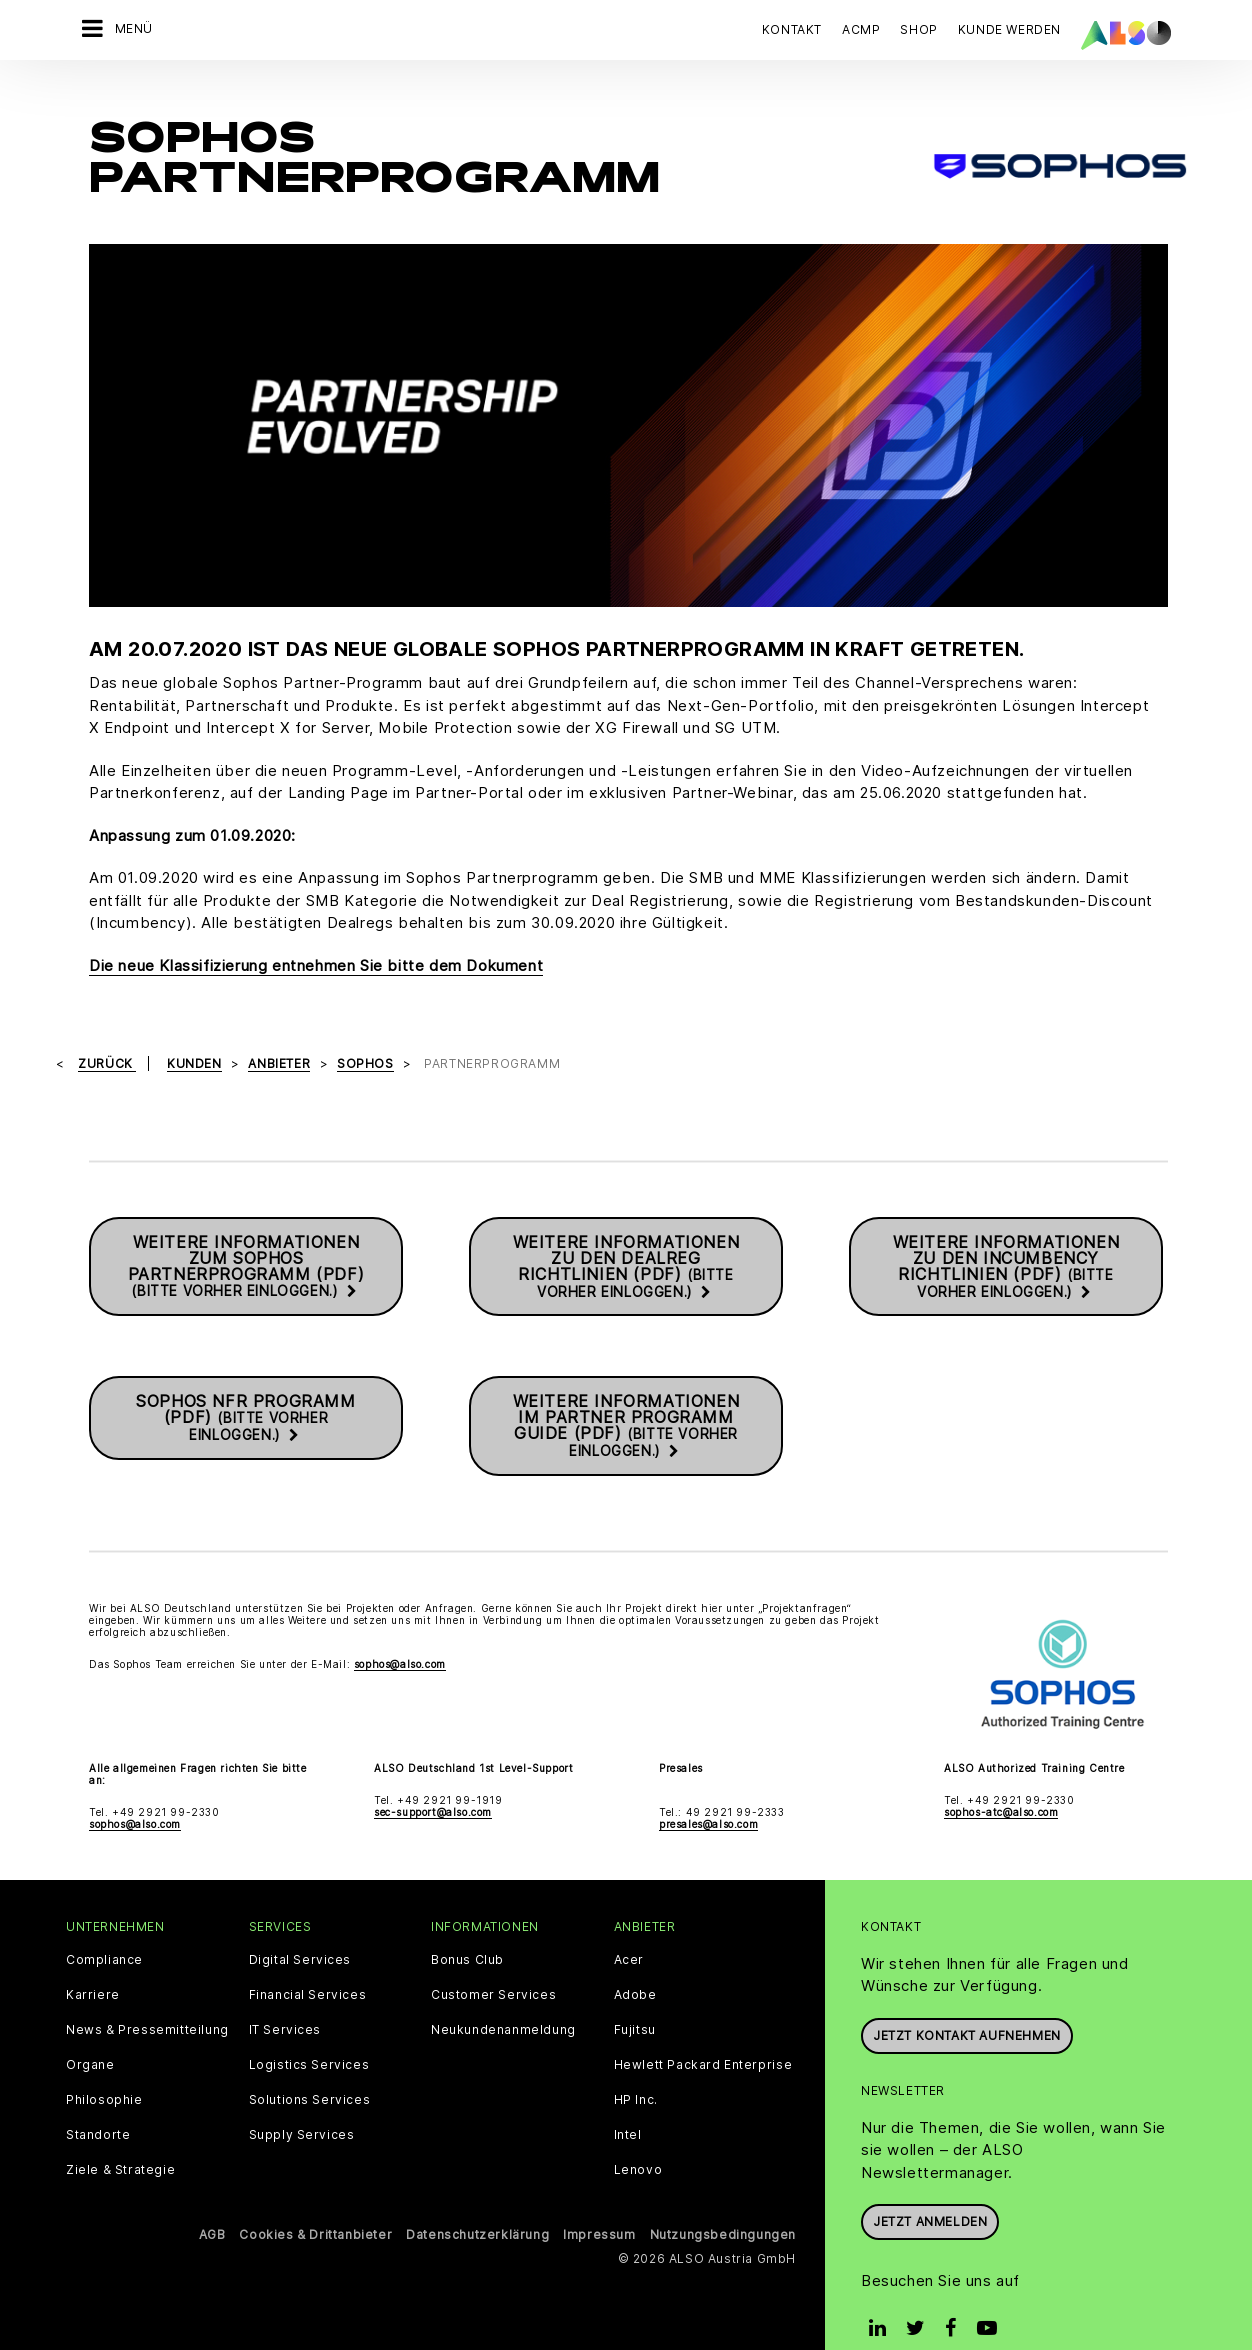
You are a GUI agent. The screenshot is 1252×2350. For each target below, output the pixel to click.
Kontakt (792, 29)
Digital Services (300, 1926)
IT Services (285, 1996)
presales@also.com (708, 1790)
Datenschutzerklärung (477, 2200)
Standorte (98, 2101)
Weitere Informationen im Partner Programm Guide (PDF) (626, 1392)
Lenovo (638, 2136)
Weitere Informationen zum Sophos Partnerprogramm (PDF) (246, 1233)
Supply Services (302, 2101)
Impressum (599, 2200)
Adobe (635, 1961)
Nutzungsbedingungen (723, 2200)
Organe (90, 2031)
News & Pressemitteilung (147, 1996)
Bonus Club (467, 1926)
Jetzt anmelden (930, 2188)
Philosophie (104, 2066)
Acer (629, 1926)
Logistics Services (309, 2031)
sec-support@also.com (433, 1778)
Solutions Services (310, 2066)
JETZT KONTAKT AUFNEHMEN (967, 2001)
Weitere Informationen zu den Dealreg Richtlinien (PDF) (626, 1233)
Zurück (107, 1030)
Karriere (93, 1961)
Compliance (104, 1926)
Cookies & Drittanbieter (315, 2200)
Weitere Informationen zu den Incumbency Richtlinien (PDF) (1006, 1233)
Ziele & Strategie (120, 2136)
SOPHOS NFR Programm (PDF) (245, 1384)
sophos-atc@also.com (1001, 1778)
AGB (212, 2200)
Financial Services (308, 1961)
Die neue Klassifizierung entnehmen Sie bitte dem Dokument (316, 931)
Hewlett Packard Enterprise (703, 2031)
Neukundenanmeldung (503, 1996)
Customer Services (493, 1961)
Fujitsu (635, 1996)
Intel (628, 2101)
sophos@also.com (400, 1631)
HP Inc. (636, 2066)
